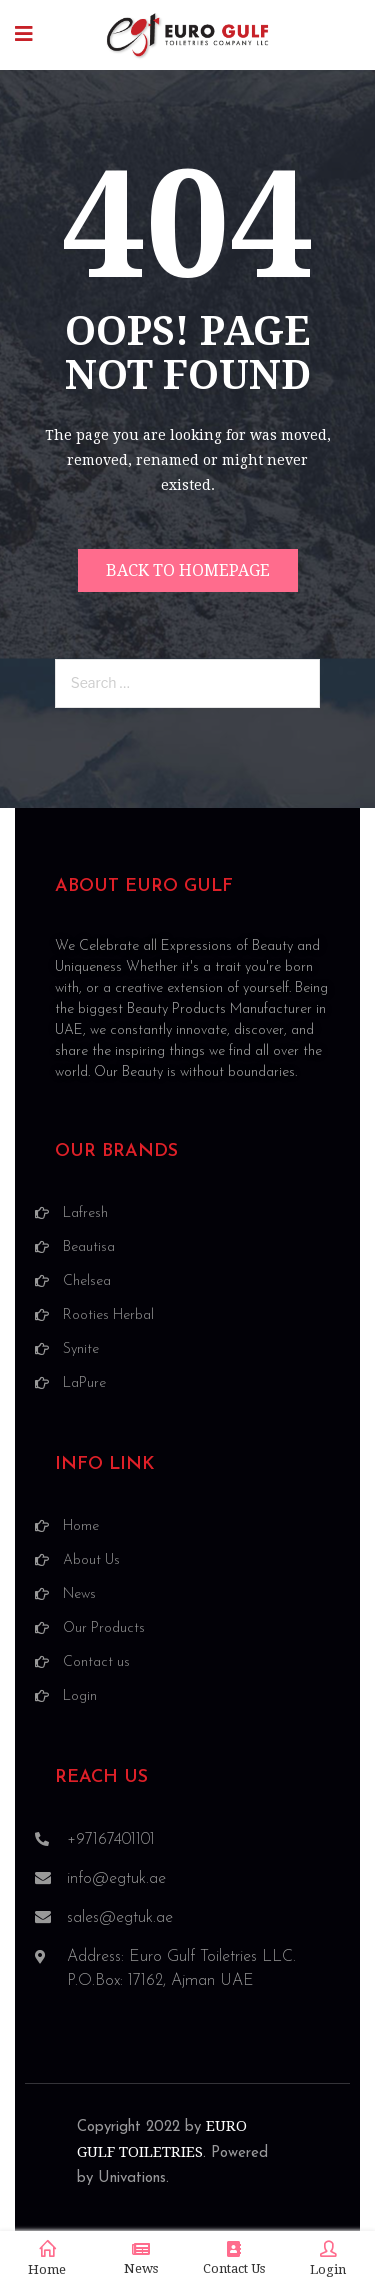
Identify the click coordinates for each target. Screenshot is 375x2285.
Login (328, 2259)
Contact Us (234, 2258)
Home (47, 2259)
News (141, 2258)
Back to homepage (188, 570)
